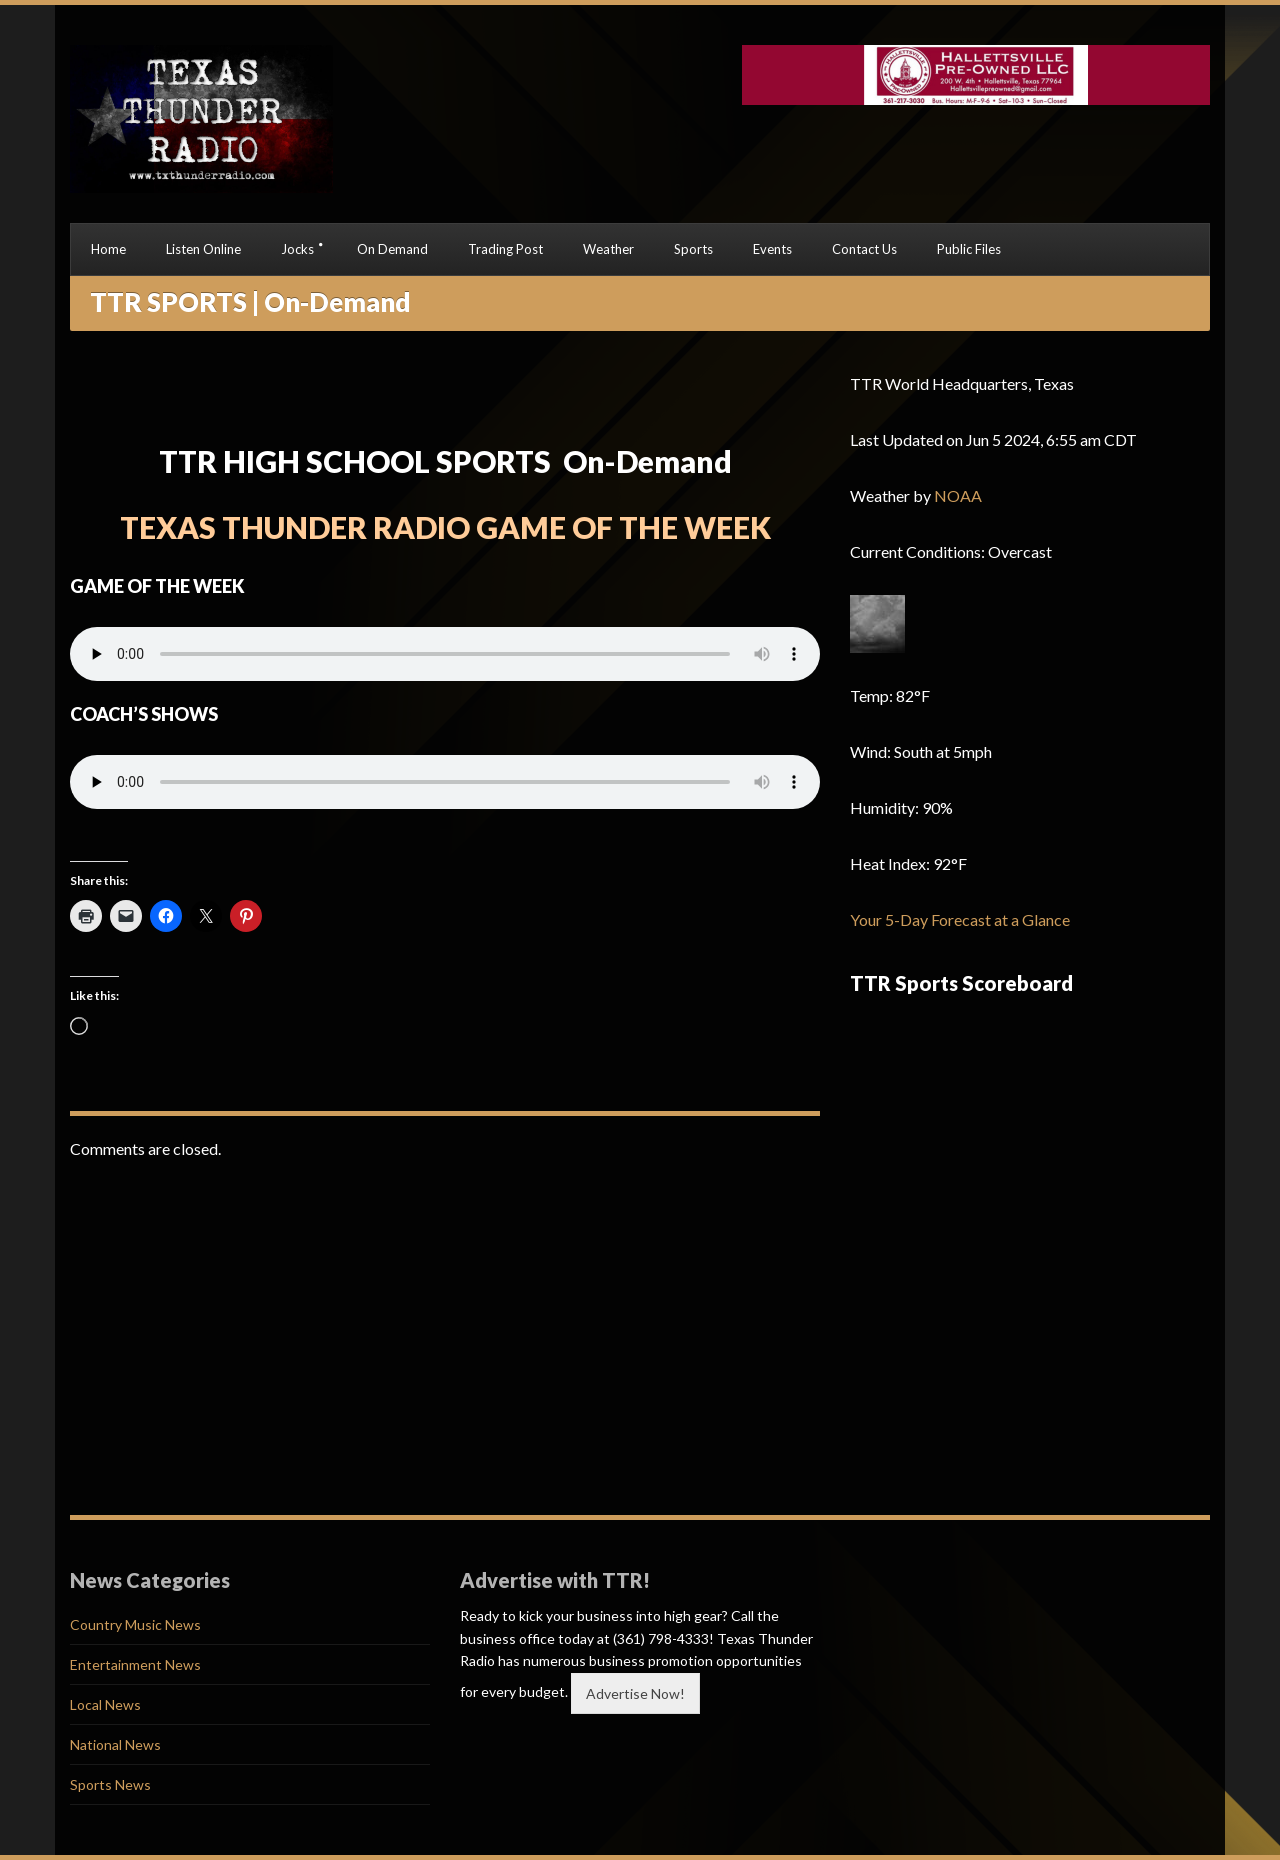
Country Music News (135, 1624)
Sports (693, 249)
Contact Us (864, 249)
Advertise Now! (635, 1693)
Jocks (297, 249)
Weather (608, 249)
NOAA (958, 495)
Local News (105, 1704)
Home (108, 249)
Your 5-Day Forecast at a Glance (960, 919)
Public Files (969, 249)
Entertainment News (135, 1664)
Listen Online (203, 249)
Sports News (110, 1784)
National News (115, 1744)
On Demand (392, 249)
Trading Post (505, 249)
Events (772, 249)
